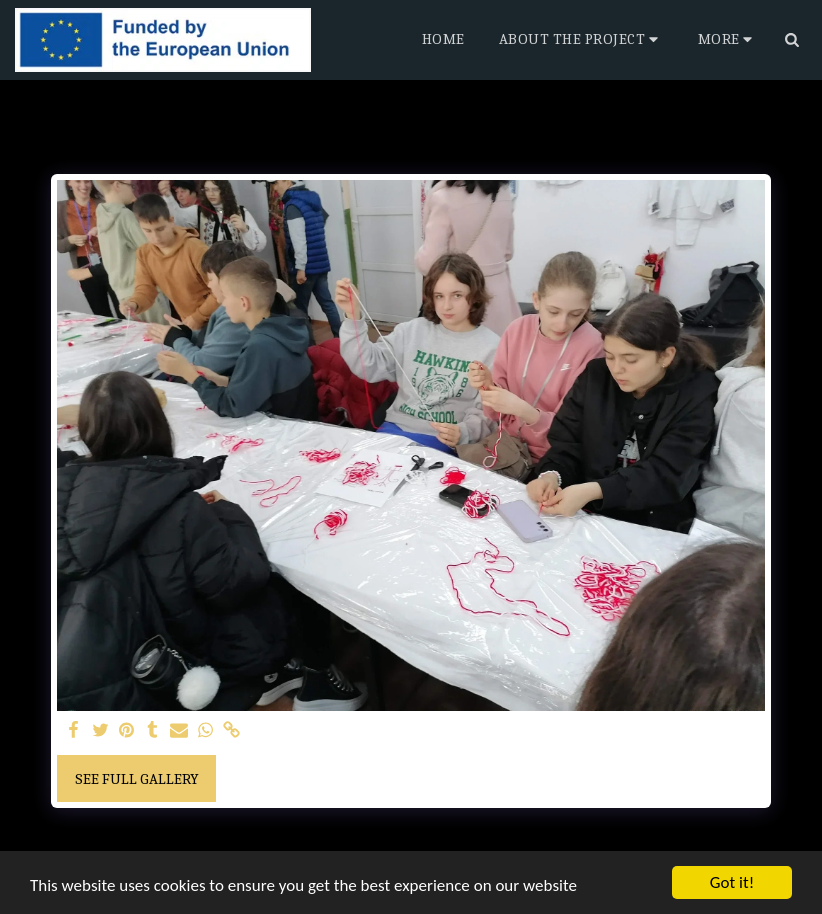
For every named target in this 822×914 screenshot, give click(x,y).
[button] (581, 40)
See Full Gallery (137, 779)
